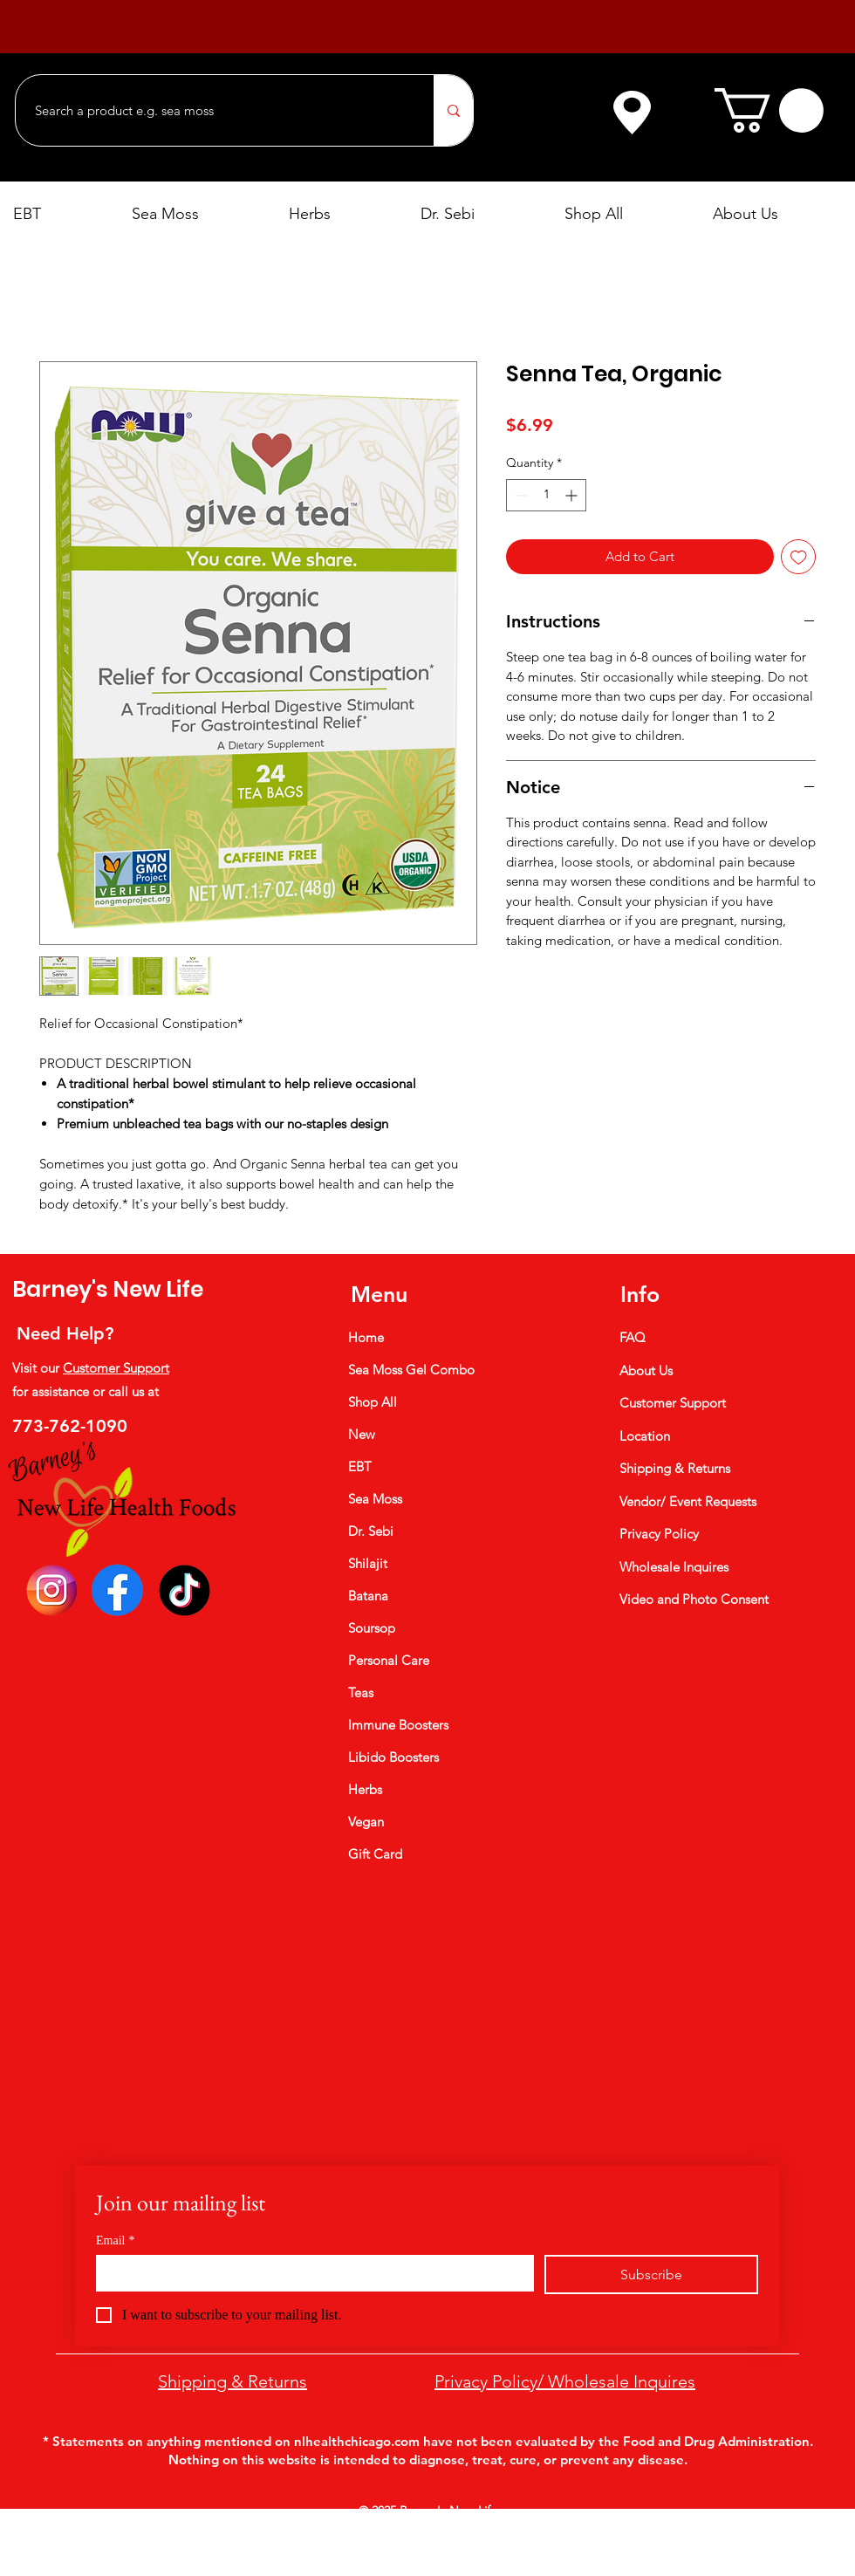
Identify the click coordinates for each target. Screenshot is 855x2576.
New (361, 1434)
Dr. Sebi (370, 1531)
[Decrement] (519, 495)
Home (366, 1337)
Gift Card (375, 1854)
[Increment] (573, 495)
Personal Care (388, 1660)
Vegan (366, 1821)
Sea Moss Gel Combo (411, 1369)
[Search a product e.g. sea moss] (216, 110)
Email (115, 2240)
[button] (769, 110)
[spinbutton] (546, 495)
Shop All (372, 1402)
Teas (360, 1692)
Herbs (365, 1789)
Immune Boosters (398, 1724)
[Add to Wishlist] (799, 557)
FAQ (632, 1337)
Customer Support (116, 1368)
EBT (360, 1466)
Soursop (371, 1628)
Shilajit (367, 1563)
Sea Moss (375, 1498)
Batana (368, 1595)
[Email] (309, 2272)
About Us (646, 1370)
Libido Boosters (393, 1757)
